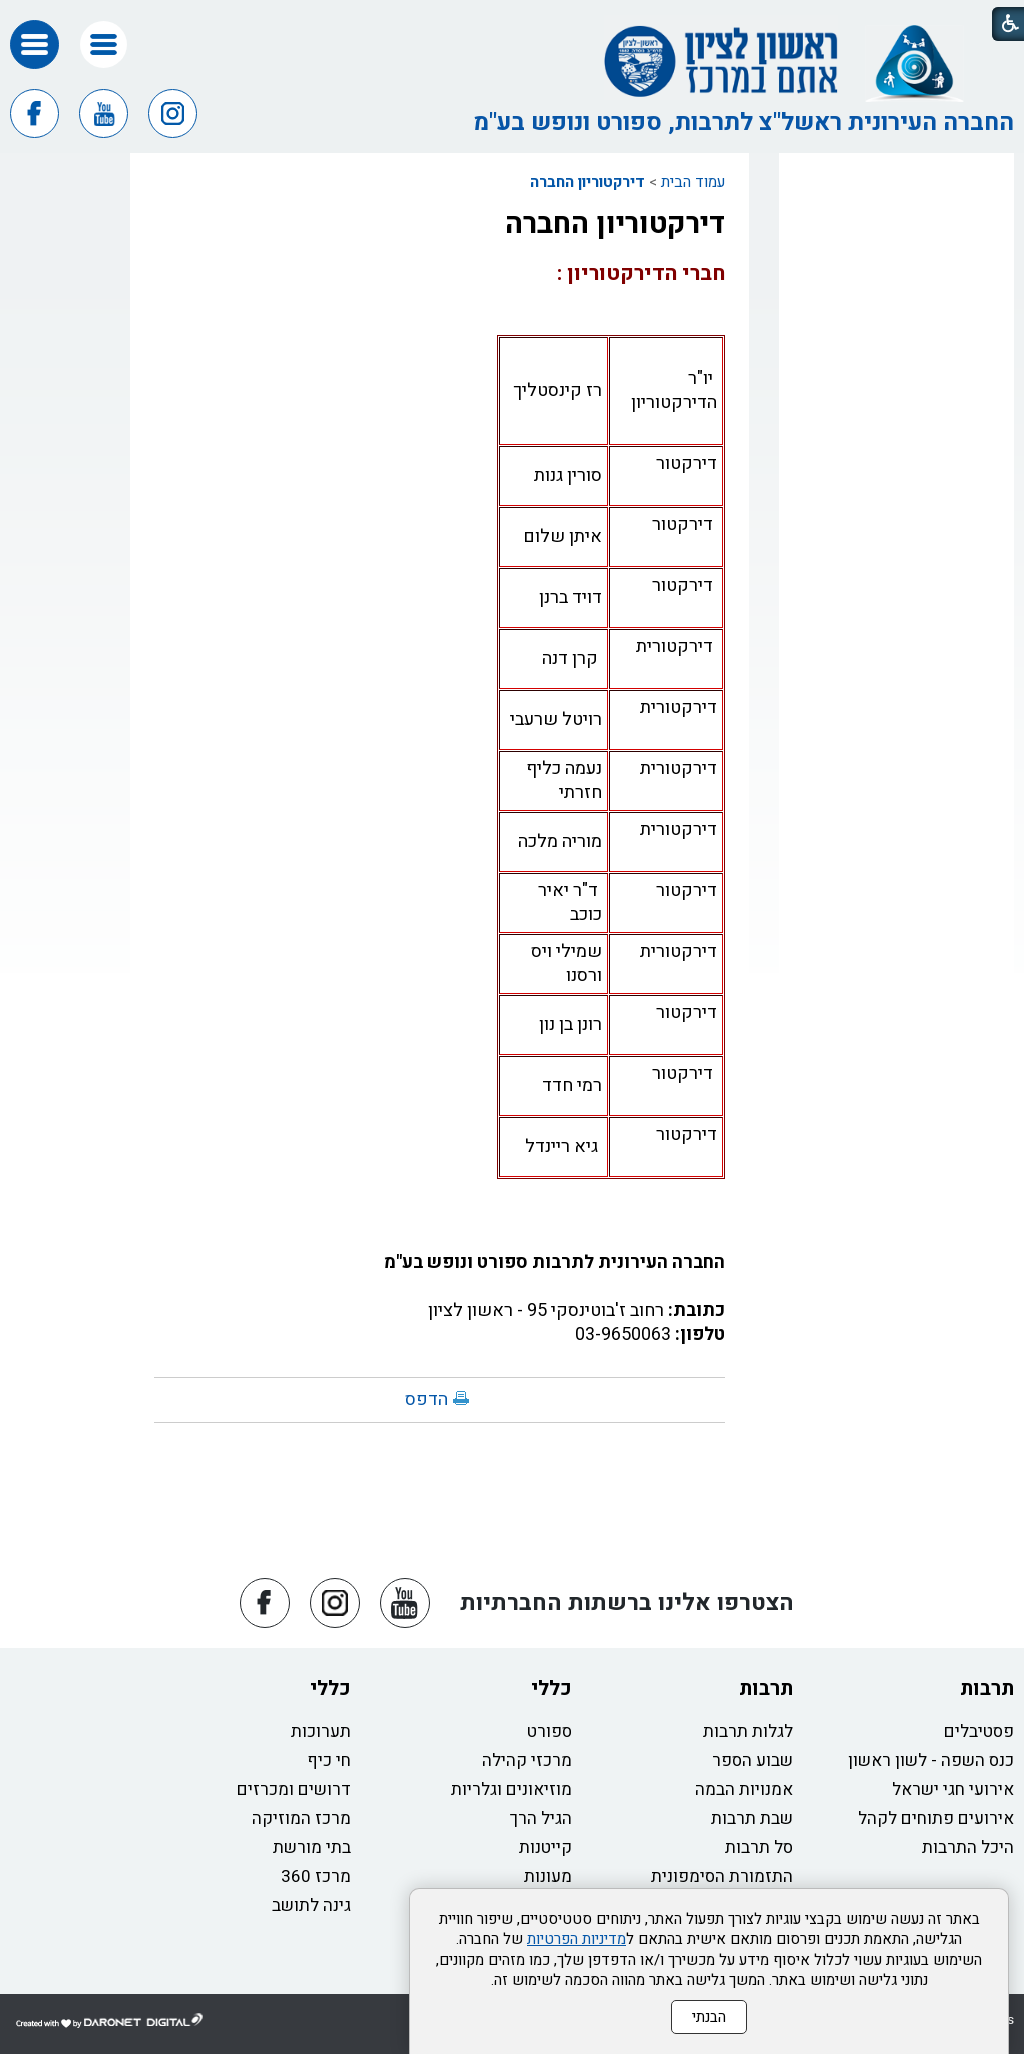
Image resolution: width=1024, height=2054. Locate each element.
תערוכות (321, 1731)
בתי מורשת (312, 1847)
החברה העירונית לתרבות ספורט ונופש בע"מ (554, 1262)
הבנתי (709, 2017)
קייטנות (545, 1847)
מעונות (548, 1876)
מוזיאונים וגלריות (511, 1789)
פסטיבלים (979, 1731)
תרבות (987, 1688)
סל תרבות (759, 1847)
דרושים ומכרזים (294, 1789)
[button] (103, 44)
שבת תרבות (752, 1818)
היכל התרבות (968, 1847)
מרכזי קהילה (527, 1760)
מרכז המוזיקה (301, 1818)
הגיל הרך (541, 1818)
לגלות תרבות (748, 1731)
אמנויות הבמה (744, 1789)
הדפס (426, 1399)
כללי (551, 1688)
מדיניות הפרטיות (576, 1939)
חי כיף (329, 1760)
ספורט (549, 1731)
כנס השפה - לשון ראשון (931, 1760)
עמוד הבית (693, 182)
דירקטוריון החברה (587, 182)
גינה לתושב (311, 1905)
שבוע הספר (752, 1760)
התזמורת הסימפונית (722, 1876)
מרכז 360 (316, 1876)
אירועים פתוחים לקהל (936, 1818)
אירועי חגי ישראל (953, 1789)
